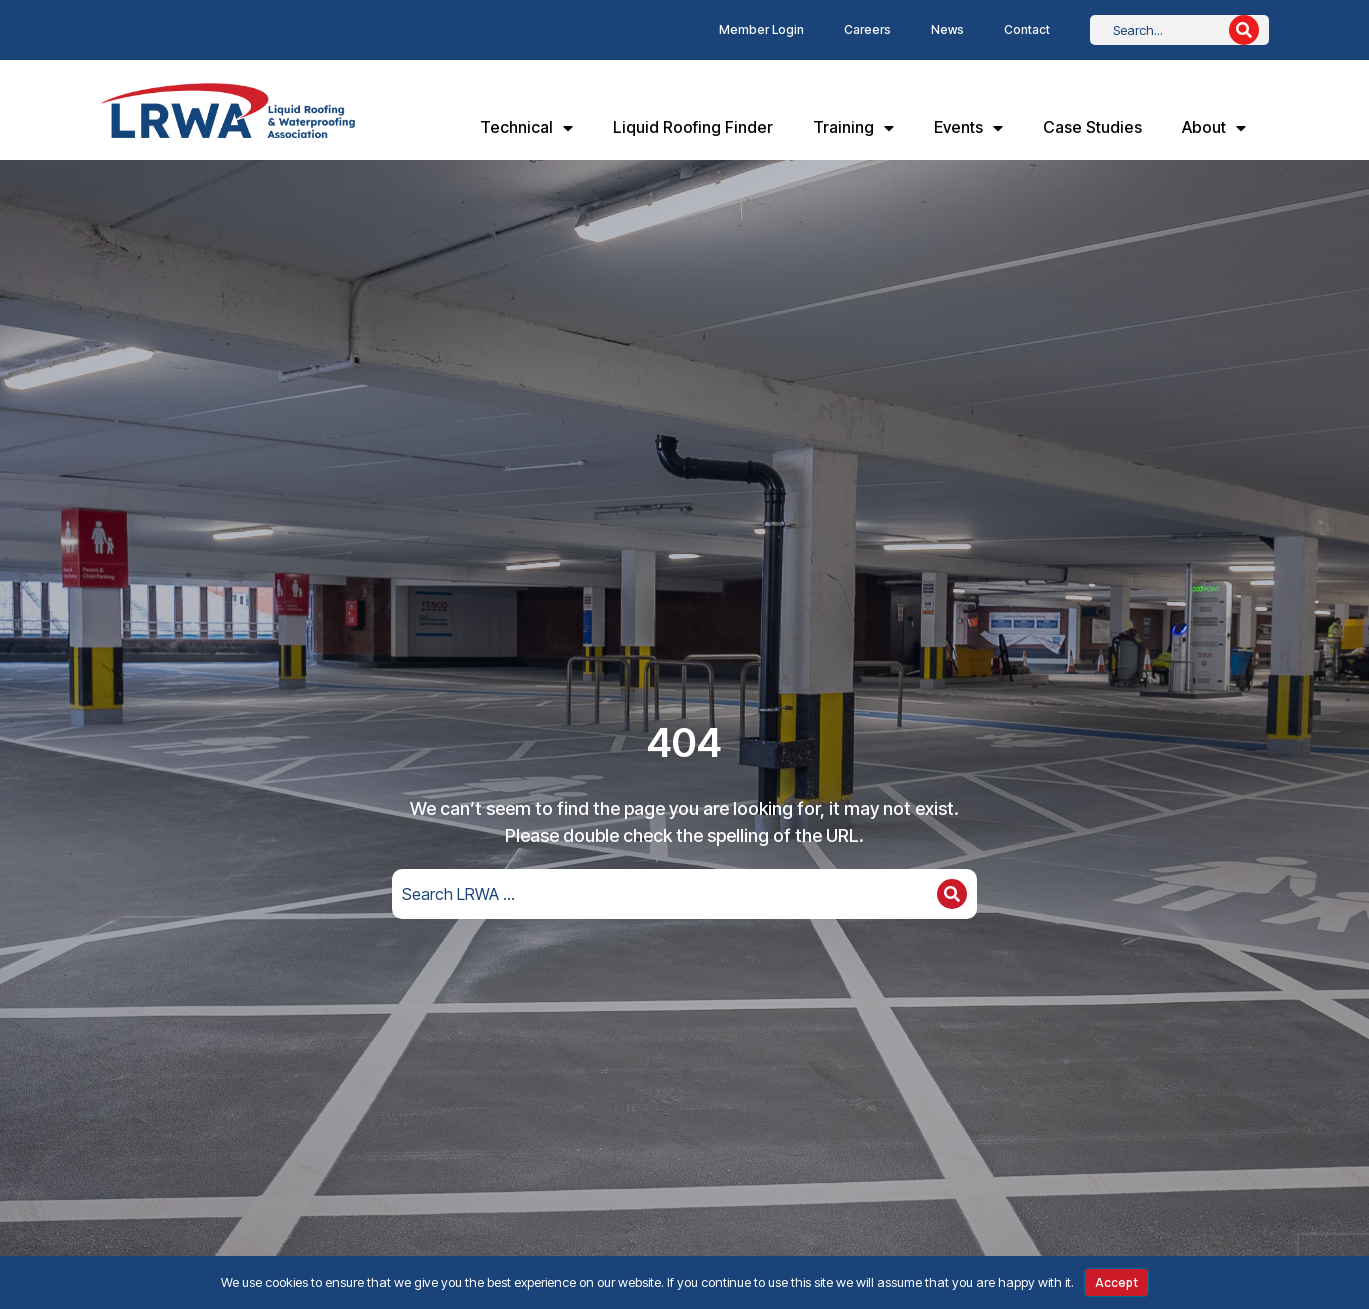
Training (853, 128)
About (1214, 128)
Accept (1116, 1282)
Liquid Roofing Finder (693, 127)
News (947, 29)
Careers (867, 29)
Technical (526, 128)
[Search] (1244, 30)
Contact (1027, 29)
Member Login (761, 29)
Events (968, 128)
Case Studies (1092, 127)
